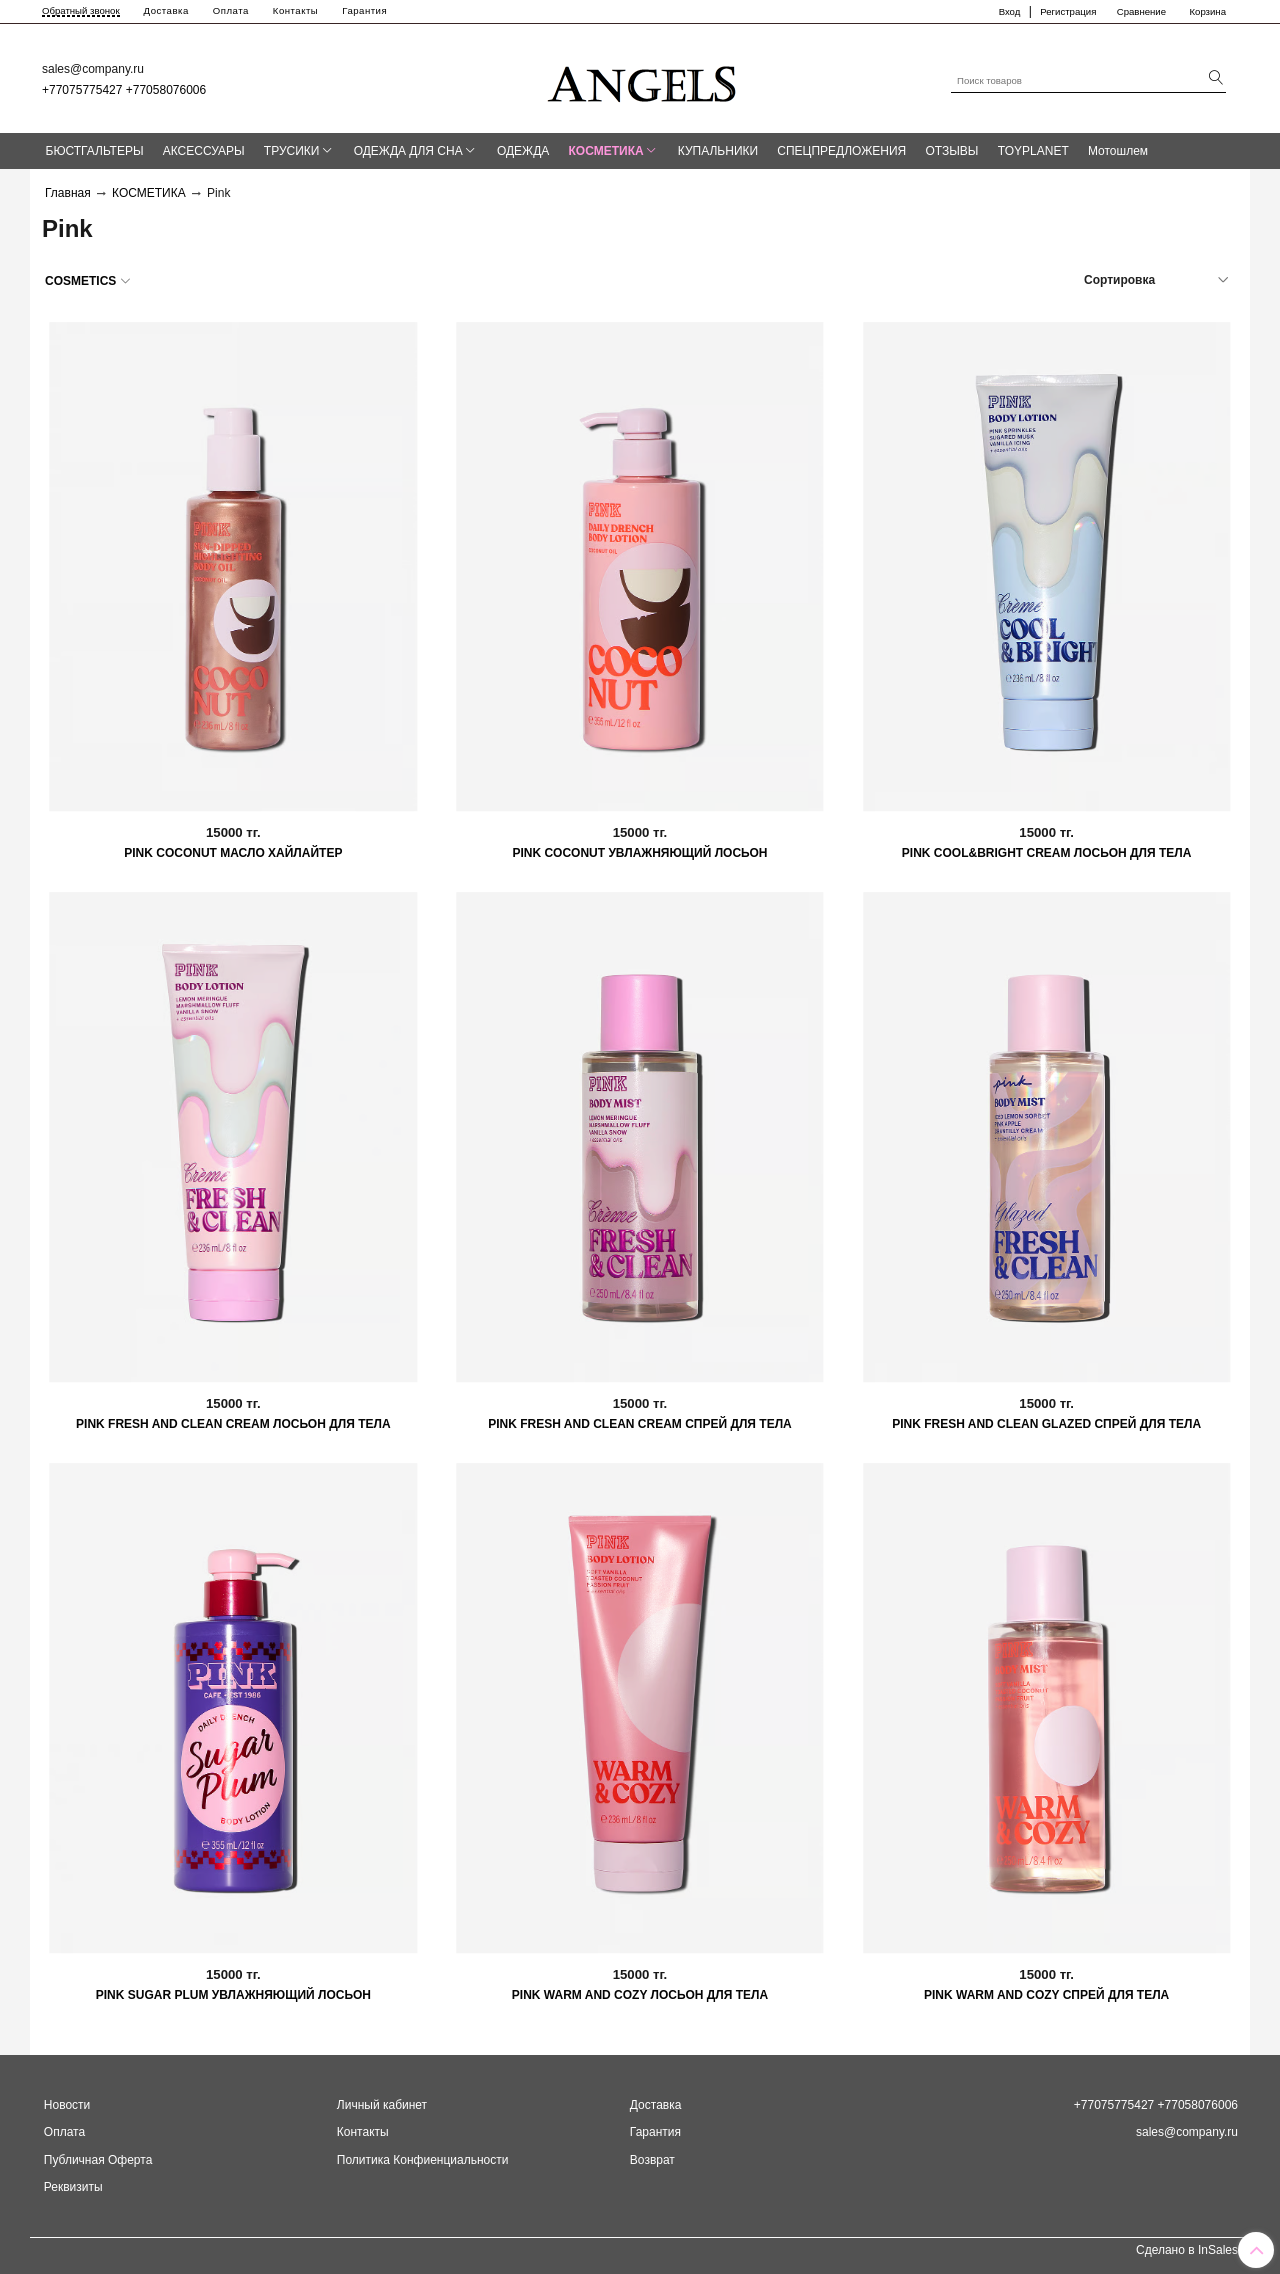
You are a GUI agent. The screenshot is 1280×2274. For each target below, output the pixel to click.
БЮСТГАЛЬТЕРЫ (95, 151)
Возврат (652, 2160)
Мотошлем (1118, 151)
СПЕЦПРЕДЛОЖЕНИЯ (841, 151)
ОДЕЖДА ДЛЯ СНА (408, 151)
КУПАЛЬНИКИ (718, 151)
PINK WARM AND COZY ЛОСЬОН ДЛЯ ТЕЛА (640, 1995)
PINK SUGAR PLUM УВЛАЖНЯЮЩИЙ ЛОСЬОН (233, 1995)
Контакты (295, 10)
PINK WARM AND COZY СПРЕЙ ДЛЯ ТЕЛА (1046, 1995)
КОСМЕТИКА (606, 151)
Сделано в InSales (1187, 2250)
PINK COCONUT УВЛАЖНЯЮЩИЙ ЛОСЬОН (639, 853)
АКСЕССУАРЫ (204, 151)
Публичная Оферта (98, 2160)
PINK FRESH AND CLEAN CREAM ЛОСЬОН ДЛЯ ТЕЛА (233, 1424)
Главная (68, 193)
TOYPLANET (1033, 151)
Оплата (231, 10)
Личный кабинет (382, 2105)
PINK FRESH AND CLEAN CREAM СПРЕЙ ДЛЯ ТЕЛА (640, 1424)
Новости (67, 2105)
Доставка (166, 10)
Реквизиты (73, 2187)
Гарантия (364, 10)
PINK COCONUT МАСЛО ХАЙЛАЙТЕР (233, 853)
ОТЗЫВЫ (951, 151)
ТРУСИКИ (292, 151)
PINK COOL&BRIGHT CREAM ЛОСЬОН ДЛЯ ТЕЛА (1047, 853)
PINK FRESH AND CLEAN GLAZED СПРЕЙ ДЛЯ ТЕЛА (1046, 1424)
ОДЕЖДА (523, 151)
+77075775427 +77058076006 (124, 90)
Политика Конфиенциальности (423, 2160)
